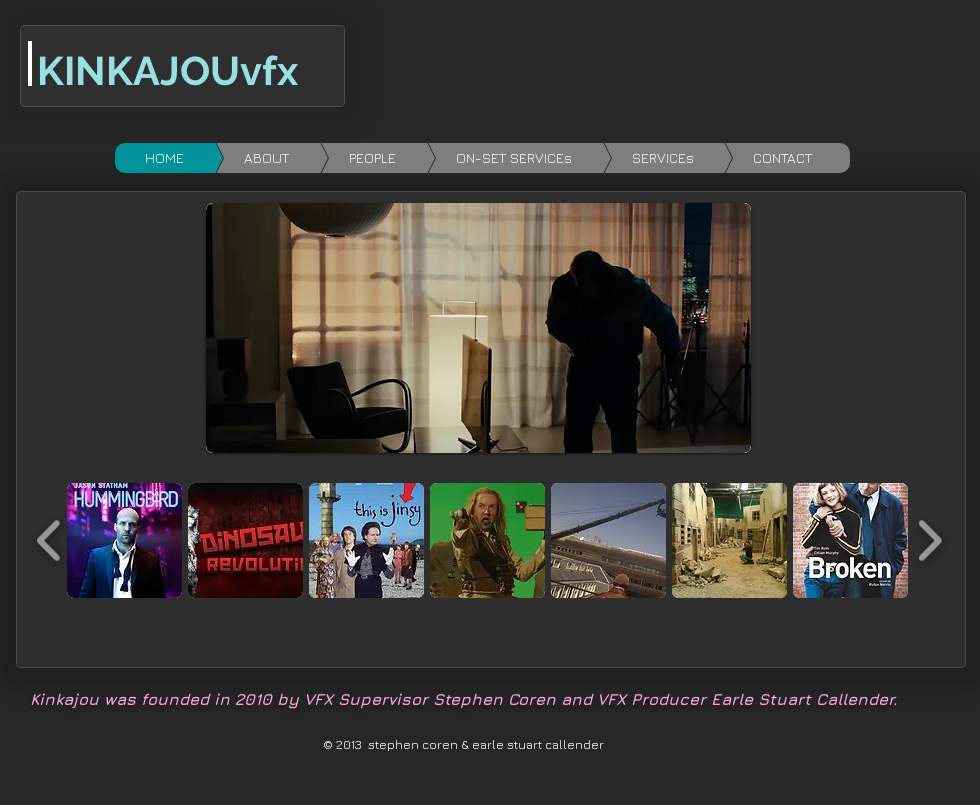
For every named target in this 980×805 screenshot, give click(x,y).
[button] (124, 540)
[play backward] (49, 540)
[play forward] (929, 540)
